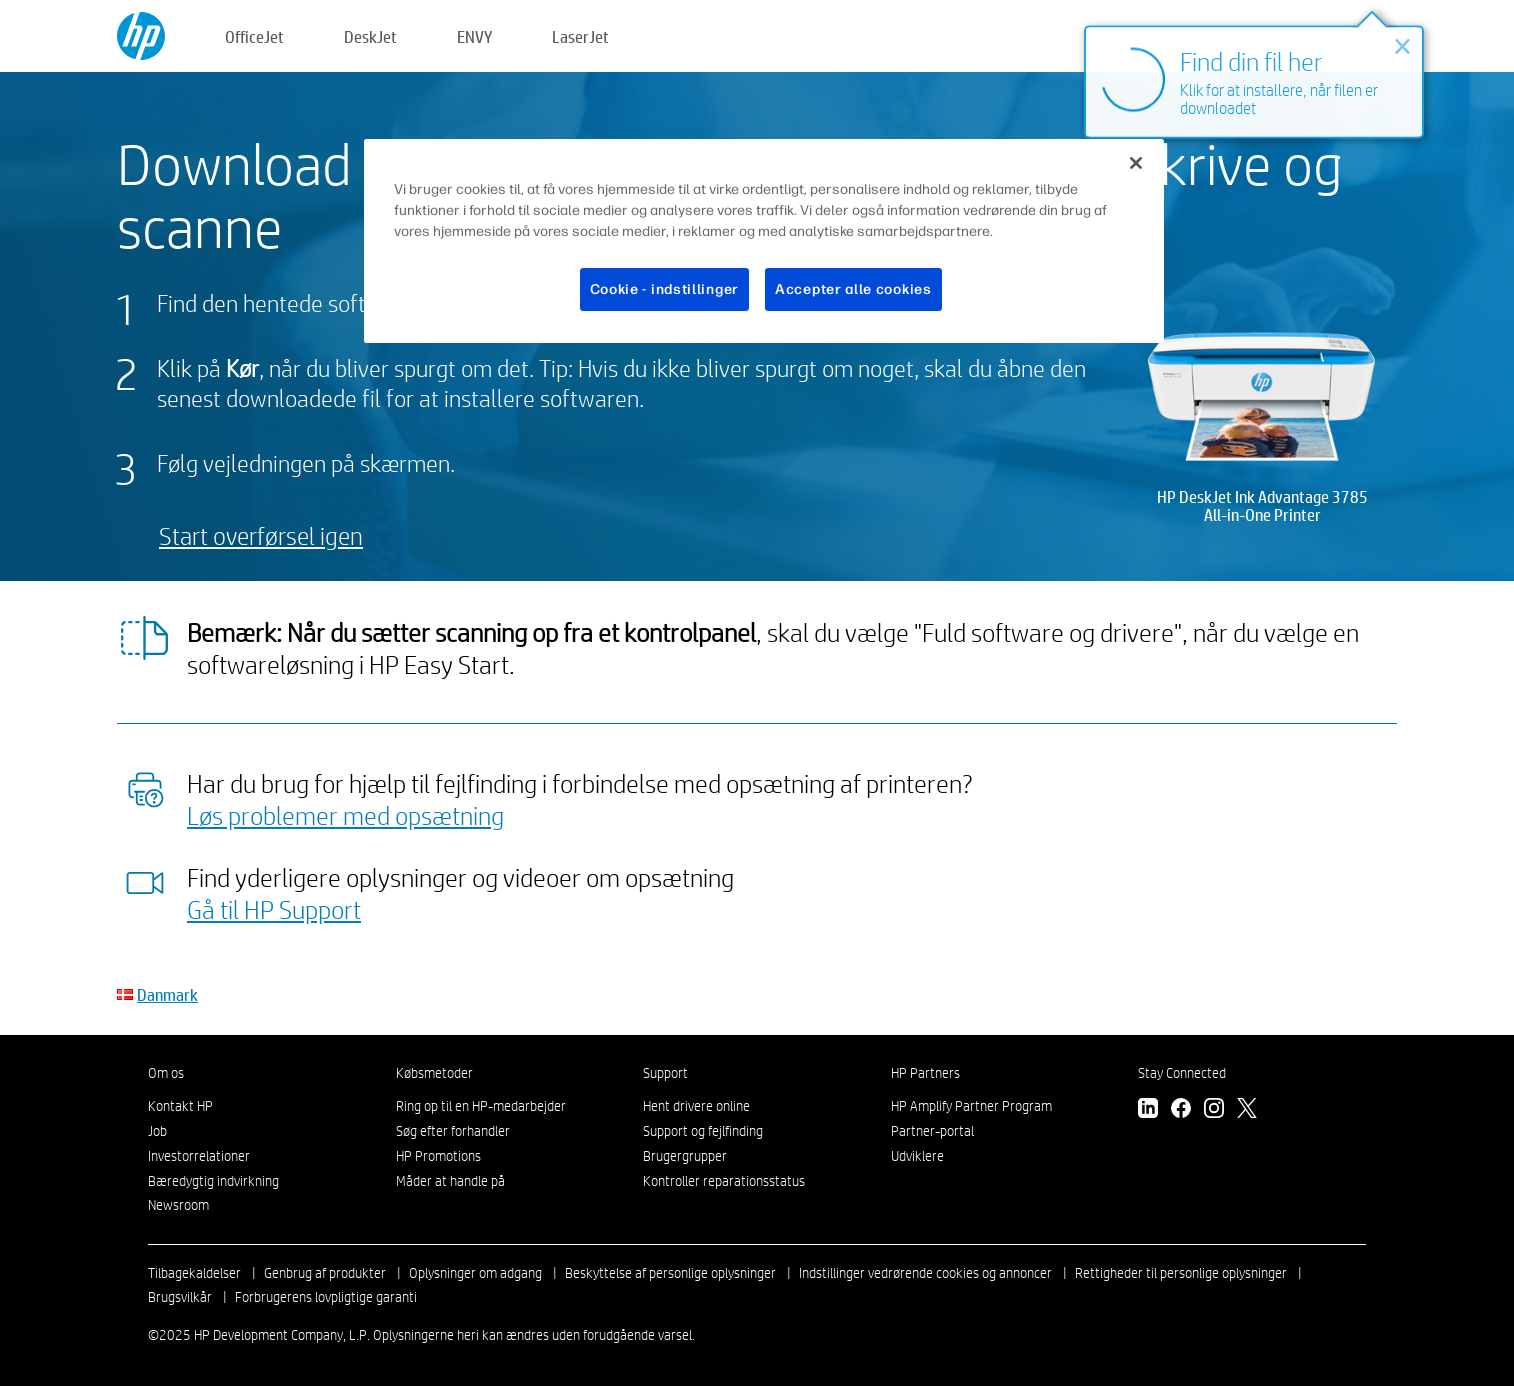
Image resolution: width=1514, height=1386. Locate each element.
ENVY (474, 36)
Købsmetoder (434, 1073)
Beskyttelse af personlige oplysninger (670, 1273)
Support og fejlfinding (703, 1131)
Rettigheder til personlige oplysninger (1181, 1273)
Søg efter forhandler (453, 1131)
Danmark (167, 994)
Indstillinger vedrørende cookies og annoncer (925, 1273)
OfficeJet (254, 36)
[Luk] (1136, 163)
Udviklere (917, 1156)
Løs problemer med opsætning (345, 815)
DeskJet (370, 36)
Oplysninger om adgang (475, 1273)
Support (665, 1073)
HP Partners (925, 1073)
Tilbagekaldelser (194, 1273)
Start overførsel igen (261, 535)
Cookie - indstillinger (664, 289)
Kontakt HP (180, 1106)
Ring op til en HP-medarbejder (481, 1106)
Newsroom (178, 1205)
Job (157, 1131)
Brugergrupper (685, 1156)
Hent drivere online (696, 1106)
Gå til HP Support (274, 909)
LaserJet (580, 36)
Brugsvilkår (180, 1297)
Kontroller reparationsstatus (724, 1181)
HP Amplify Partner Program (971, 1106)
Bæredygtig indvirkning (213, 1181)
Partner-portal (932, 1131)
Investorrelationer (199, 1156)
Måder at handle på (450, 1181)
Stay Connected (1182, 1073)
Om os (166, 1073)
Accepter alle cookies (853, 289)
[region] (764, 241)
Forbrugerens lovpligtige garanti (326, 1297)
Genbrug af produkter (325, 1273)
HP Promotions (438, 1156)
